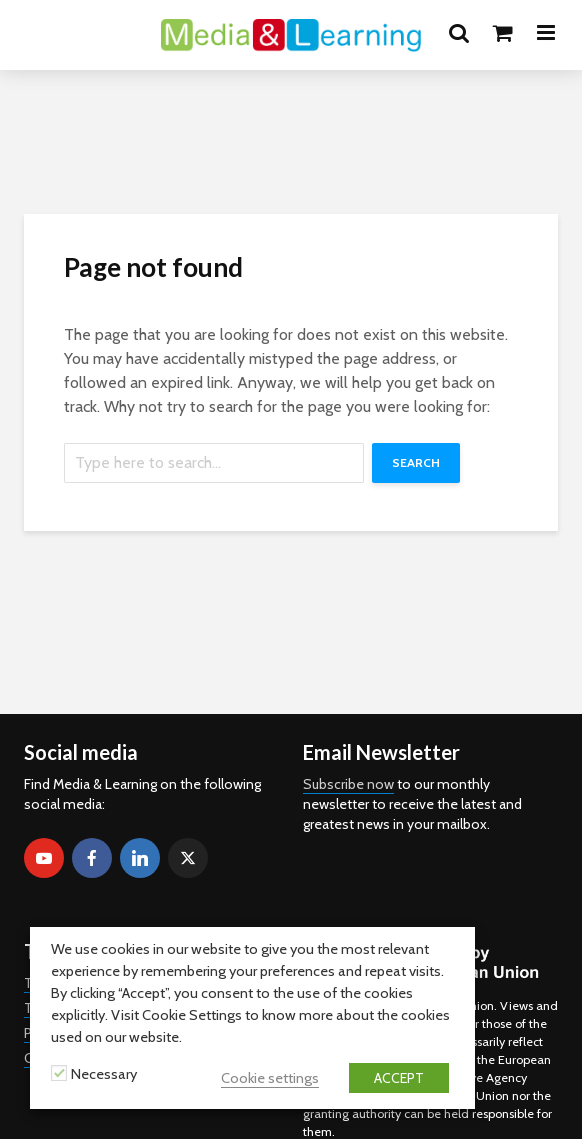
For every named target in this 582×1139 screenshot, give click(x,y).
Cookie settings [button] (270, 1078)
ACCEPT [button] (399, 1078)
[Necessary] (59, 1073)
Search (416, 462)
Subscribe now (348, 784)
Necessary (104, 1074)
